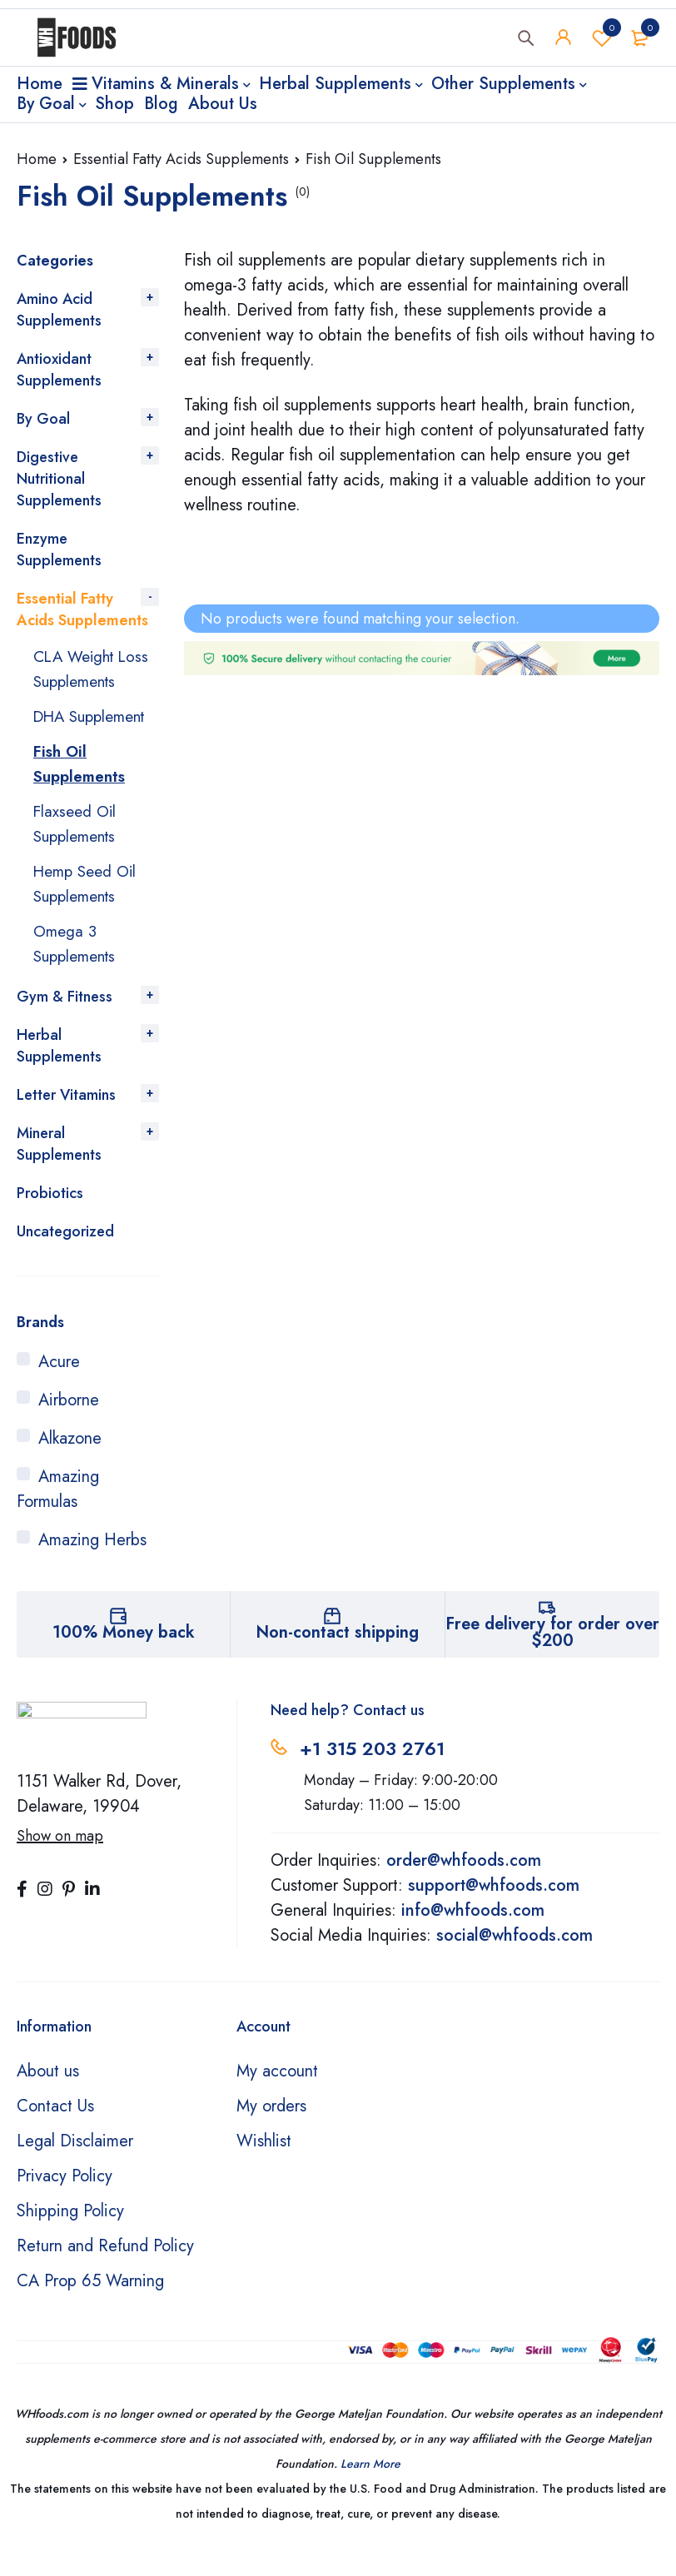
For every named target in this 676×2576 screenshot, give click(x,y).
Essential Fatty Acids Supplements (181, 159)
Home (37, 159)
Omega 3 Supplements (78, 968)
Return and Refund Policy (105, 2271)
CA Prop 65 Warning (90, 2306)
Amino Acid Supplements (59, 309)
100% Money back (123, 1657)
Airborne (68, 1425)
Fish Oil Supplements (82, 788)
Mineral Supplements (59, 1169)
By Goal (43, 419)
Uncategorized (65, 1256)
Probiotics (50, 1218)
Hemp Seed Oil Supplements (88, 908)
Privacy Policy (64, 2201)
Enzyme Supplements (59, 549)
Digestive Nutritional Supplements (59, 478)
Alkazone (70, 1463)
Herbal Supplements (59, 1070)
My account (277, 2096)
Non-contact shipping (337, 1657)
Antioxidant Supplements (59, 369)
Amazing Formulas (58, 1514)
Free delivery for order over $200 (552, 1657)
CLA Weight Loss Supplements (95, 669)
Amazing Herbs (92, 1565)
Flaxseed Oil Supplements (78, 848)
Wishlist (602, 41)
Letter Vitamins (66, 1120)
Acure (59, 1387)
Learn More (370, 2488)
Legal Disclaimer (75, 2166)
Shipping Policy (70, 2236)
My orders (271, 2131)
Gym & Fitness (64, 1021)
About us (48, 2096)
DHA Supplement (75, 728)
